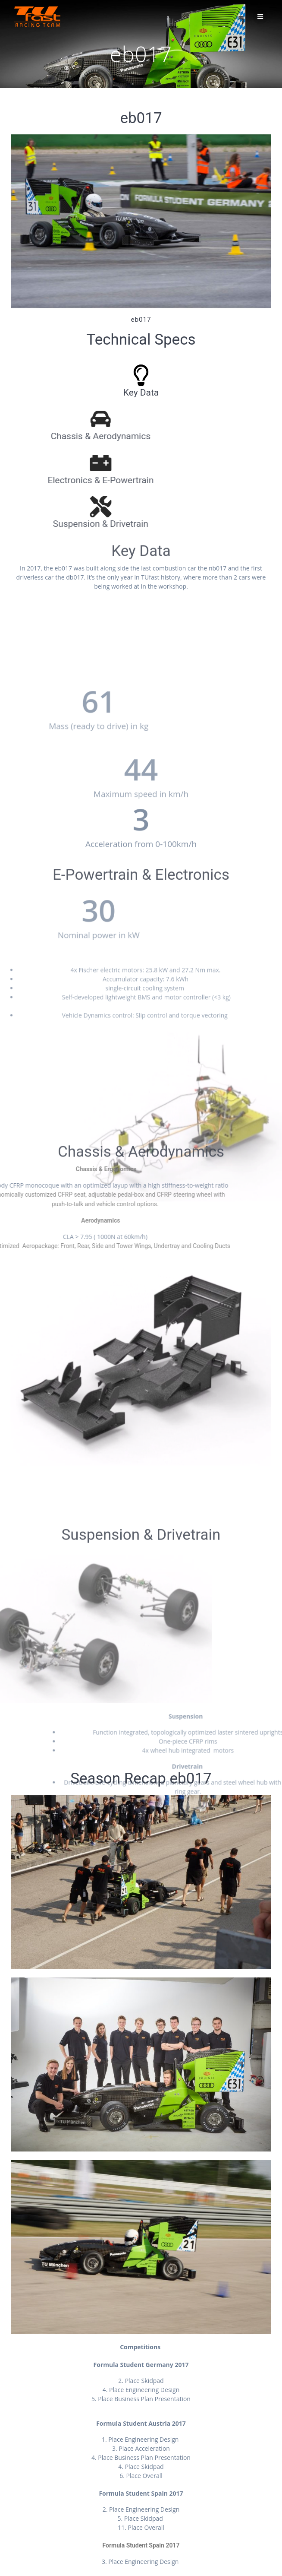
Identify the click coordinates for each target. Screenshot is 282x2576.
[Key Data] (119, 375)
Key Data (120, 392)
